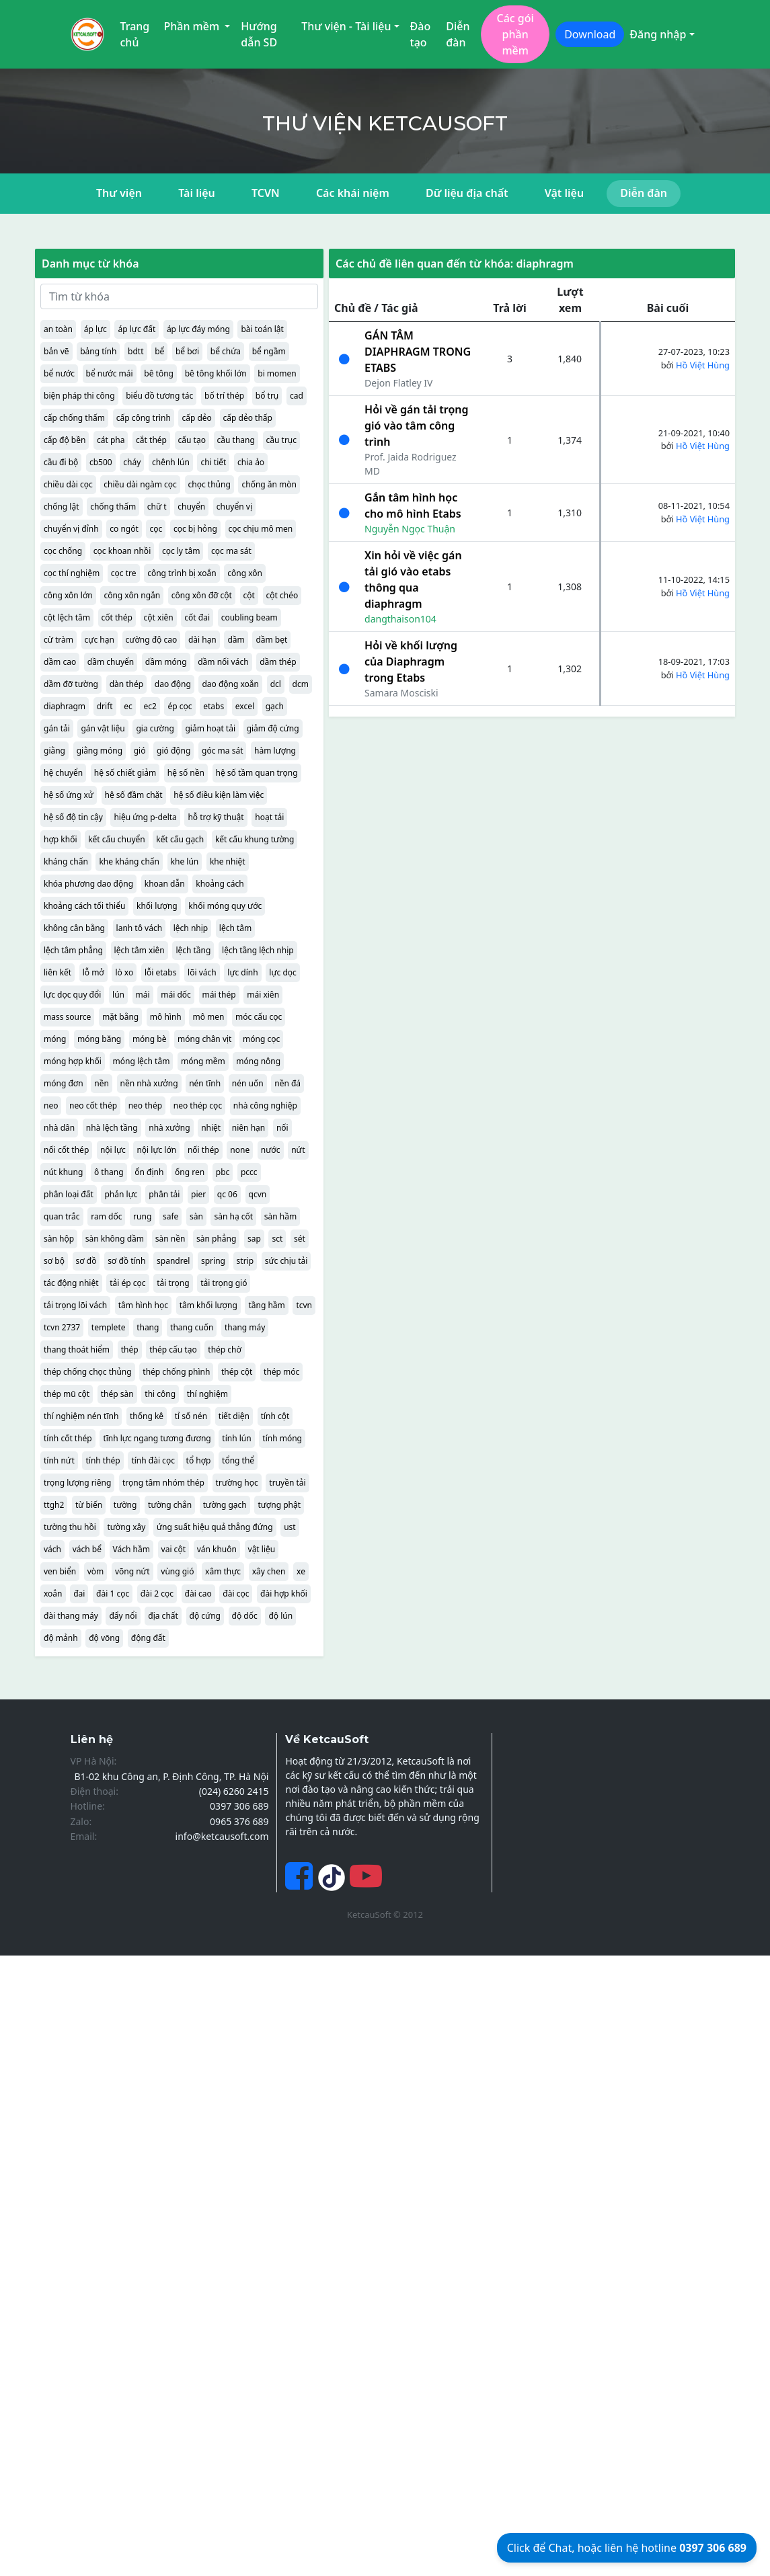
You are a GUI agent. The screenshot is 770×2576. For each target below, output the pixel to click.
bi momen (277, 373)
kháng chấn (66, 861)
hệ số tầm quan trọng (257, 772)
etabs (213, 706)
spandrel (173, 1260)
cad (296, 395)
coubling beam (249, 617)
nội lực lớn (156, 1150)
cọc (155, 528)
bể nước (59, 373)
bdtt (135, 351)
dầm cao (60, 662)
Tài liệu (196, 193)
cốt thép (117, 617)
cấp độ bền (64, 440)
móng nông (258, 1061)
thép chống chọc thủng (88, 1371)
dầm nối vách (223, 662)
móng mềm (203, 1061)
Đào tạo (420, 34)
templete (108, 1327)
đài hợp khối (283, 1593)
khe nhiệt (227, 861)
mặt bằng (120, 1016)
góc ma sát (222, 750)
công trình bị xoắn (181, 573)
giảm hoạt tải (210, 728)
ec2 (149, 706)
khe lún (185, 861)
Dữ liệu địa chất (467, 193)
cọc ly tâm (181, 551)
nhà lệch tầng (112, 1127)
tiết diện (234, 1416)
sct (277, 1238)
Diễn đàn (457, 34)
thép (130, 1349)
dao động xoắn (230, 684)
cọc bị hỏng (195, 528)
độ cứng (205, 1615)
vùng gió (177, 1571)
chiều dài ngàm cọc (140, 484)
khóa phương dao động (88, 883)
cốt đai (197, 617)
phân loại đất (68, 1194)
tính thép (102, 1460)
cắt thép (151, 440)
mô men (208, 1016)
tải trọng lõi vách (75, 1305)
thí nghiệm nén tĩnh (81, 1416)
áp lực (95, 329)
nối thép (203, 1150)
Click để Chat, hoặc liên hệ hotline (626, 2547)
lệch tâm (235, 928)
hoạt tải (269, 817)
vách (52, 1549)
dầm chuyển (110, 662)
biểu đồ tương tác (159, 395)
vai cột (173, 1549)
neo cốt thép (93, 1105)
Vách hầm (131, 1549)
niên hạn (248, 1127)
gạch (275, 706)
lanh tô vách (139, 928)
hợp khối (60, 839)
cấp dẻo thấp (247, 418)
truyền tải (287, 1482)
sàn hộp (59, 1238)
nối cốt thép (66, 1150)
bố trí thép (224, 395)
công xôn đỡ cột (201, 595)
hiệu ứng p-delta (145, 817)
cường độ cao (152, 639)
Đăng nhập (657, 34)
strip (245, 1260)
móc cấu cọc (258, 1016)
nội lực (113, 1150)
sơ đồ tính (126, 1260)
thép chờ (224, 1349)
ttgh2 (54, 1505)
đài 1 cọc (112, 1593)
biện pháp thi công (79, 395)
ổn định (148, 1172)
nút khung (63, 1172)
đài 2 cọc (157, 1593)
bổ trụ (267, 395)
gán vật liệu (102, 728)
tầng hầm (266, 1305)
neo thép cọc (198, 1105)
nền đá (287, 1083)
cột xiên (159, 617)
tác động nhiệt (71, 1283)
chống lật (61, 506)
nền (101, 1083)
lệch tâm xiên (139, 950)
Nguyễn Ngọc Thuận (409, 528)
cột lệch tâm (67, 617)
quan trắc (62, 1216)
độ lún (280, 1615)
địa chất (163, 1615)
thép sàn (117, 1394)
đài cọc (236, 1593)
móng (55, 1039)
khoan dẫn (165, 883)
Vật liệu (564, 193)
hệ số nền (185, 772)
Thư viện (119, 193)
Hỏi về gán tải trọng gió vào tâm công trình (416, 425)
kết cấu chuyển (116, 839)
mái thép (219, 994)
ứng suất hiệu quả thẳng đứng (215, 1527)
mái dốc (176, 994)
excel (244, 706)
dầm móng (166, 662)
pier (198, 1194)
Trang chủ (135, 34)
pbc (223, 1172)
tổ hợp (198, 1460)
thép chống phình (176, 1371)
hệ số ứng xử (68, 795)
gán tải (57, 728)
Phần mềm (192, 26)
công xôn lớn (68, 595)
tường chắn (170, 1505)
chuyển (191, 506)
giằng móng (99, 750)
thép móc (281, 1371)
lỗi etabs (161, 972)
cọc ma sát (231, 551)
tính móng (282, 1438)
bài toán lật (262, 329)
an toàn (58, 329)
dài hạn (202, 639)
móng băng (99, 1039)
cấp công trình (143, 418)
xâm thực (223, 1571)
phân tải (164, 1194)
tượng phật (279, 1505)
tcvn (304, 1305)
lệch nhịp (191, 928)
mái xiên (263, 994)
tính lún (236, 1438)
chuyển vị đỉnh (71, 528)
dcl (275, 684)
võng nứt (132, 1571)
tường (125, 1505)
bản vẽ (56, 351)
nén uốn (248, 1083)
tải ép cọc (127, 1283)
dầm (235, 639)
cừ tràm (58, 639)
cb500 (100, 462)
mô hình (166, 1016)
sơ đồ (86, 1260)
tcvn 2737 (62, 1327)
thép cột (236, 1371)
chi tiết (213, 462)
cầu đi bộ (61, 462)
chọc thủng (209, 484)
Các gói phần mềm (514, 34)
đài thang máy (71, 1615)
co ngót (124, 528)
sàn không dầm (114, 1238)
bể (159, 351)
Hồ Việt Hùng (703, 365)
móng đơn (63, 1083)
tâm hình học (143, 1305)
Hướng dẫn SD (259, 34)
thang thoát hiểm (77, 1349)
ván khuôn (217, 1549)
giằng (54, 750)
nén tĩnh (205, 1083)
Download (589, 34)
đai (79, 1593)
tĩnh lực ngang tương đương (156, 1438)
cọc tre (124, 573)
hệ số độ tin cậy (73, 817)
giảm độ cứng (273, 728)
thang (148, 1327)
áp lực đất (136, 329)
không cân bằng (74, 928)
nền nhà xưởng (149, 1083)
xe (301, 1571)
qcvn (258, 1194)
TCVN (266, 193)
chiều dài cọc (68, 484)
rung (142, 1216)
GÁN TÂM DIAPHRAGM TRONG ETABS (417, 351)
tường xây (126, 1527)
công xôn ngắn (132, 595)
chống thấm (113, 506)
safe (170, 1216)
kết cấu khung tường (254, 839)
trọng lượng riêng (77, 1482)
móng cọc (261, 1039)
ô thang (109, 1172)
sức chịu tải (286, 1260)
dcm (301, 684)
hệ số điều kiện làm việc (219, 795)
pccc (249, 1172)
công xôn (244, 573)
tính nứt (59, 1460)
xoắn (53, 1593)
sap (254, 1238)
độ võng (104, 1638)
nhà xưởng (169, 1127)
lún (118, 994)
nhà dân (59, 1127)
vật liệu (262, 1549)
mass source (67, 1016)
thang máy (245, 1327)
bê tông (159, 373)
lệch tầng (193, 950)
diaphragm (64, 706)
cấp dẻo (196, 418)
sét (299, 1238)
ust (290, 1527)
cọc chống (63, 551)
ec (128, 706)
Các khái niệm (352, 193)
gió (140, 750)
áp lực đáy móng (198, 329)
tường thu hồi (70, 1527)
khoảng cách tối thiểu (84, 906)
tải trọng (173, 1283)
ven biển (60, 1571)
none (239, 1150)
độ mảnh (61, 1638)
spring (213, 1260)
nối (282, 1127)
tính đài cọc (153, 1460)
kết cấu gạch (180, 839)
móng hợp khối (73, 1061)
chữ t (157, 506)
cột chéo (282, 595)
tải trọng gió (223, 1283)
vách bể (87, 1549)
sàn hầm (280, 1216)
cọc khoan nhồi (122, 551)
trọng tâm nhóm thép (163, 1482)
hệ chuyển (63, 772)
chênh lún (171, 462)
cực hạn (99, 639)
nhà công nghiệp (265, 1105)
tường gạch (225, 1505)
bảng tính (98, 351)
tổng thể (238, 1460)
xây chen (269, 1571)
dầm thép (278, 662)
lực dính (242, 972)
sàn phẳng (216, 1238)
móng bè (149, 1039)
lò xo (124, 972)
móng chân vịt (204, 1039)
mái (143, 994)
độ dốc (245, 1615)
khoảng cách (219, 883)
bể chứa (225, 351)
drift (105, 706)
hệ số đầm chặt (134, 795)
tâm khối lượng (208, 1305)
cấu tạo (192, 440)
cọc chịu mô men (261, 528)
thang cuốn (191, 1327)
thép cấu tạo (172, 1349)
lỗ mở (93, 972)
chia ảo (250, 462)
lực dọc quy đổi (72, 994)
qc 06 (227, 1194)
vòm (95, 1571)
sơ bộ (54, 1260)
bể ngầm (269, 351)
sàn (196, 1216)
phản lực (120, 1194)
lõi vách (202, 972)
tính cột (275, 1416)
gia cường (155, 728)
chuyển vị (234, 506)
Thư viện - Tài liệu (346, 26)
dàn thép (127, 684)
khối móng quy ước (225, 906)
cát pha (110, 440)
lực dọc (282, 972)
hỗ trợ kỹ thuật (215, 817)
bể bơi (187, 351)
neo (51, 1105)
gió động (173, 750)
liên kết (57, 972)
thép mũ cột (66, 1394)
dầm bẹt (271, 639)
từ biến (88, 1505)
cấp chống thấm (74, 418)
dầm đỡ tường (71, 684)
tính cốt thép (68, 1438)
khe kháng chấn (129, 861)
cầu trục (281, 440)
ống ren (189, 1172)
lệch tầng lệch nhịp (258, 950)
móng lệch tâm (141, 1061)
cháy (132, 462)
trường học (237, 1482)
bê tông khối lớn (216, 373)
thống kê (146, 1416)
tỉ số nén (191, 1416)
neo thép (145, 1105)
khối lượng (157, 906)
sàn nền (170, 1238)
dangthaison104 (400, 618)
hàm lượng (275, 750)
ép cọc (179, 706)
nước (270, 1150)
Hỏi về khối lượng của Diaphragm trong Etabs (410, 661)
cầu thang (236, 440)
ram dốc (106, 1216)
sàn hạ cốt (233, 1216)
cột (249, 595)
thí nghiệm (207, 1394)
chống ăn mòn (269, 484)
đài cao (198, 1593)
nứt (298, 1150)
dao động (173, 684)
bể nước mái (109, 373)
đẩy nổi (123, 1615)
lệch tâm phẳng (73, 950)
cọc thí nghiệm (72, 573)
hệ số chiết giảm (125, 772)
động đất (148, 1638)
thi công (160, 1394)
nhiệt (211, 1127)
